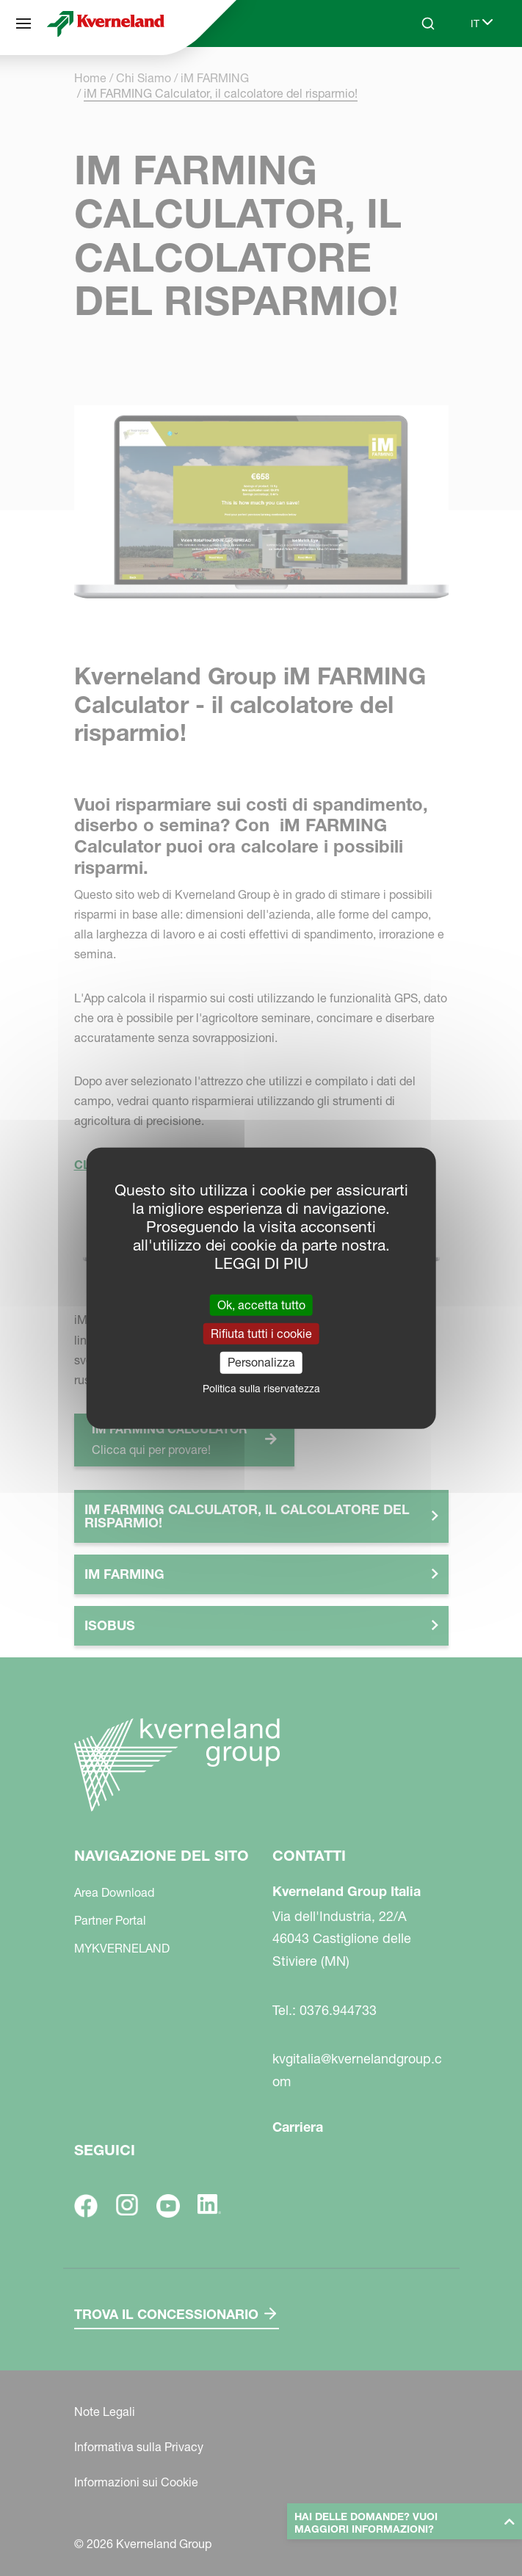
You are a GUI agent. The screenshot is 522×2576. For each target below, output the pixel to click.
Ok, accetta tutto (261, 1305)
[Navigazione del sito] (23, 23)
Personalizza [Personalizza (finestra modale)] (261, 1362)
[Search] (428, 23)
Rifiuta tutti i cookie (261, 1333)
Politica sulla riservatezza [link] (261, 1387)
